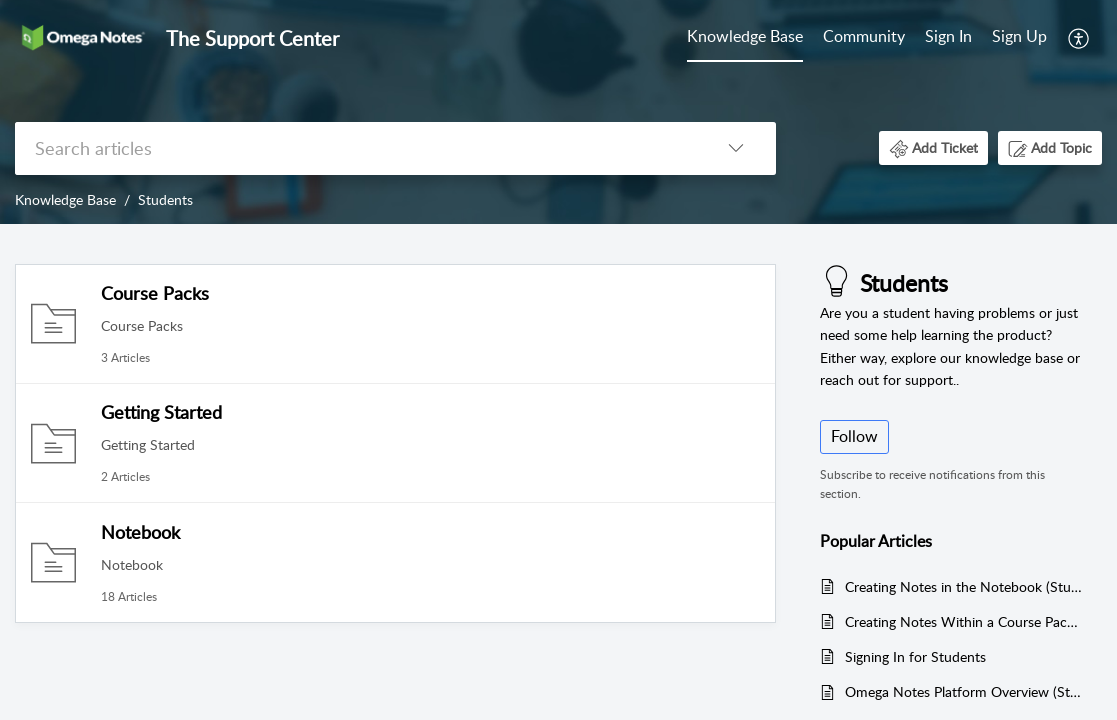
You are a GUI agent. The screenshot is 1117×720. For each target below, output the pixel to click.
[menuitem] (745, 38)
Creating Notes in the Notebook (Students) (963, 586)
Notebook (140, 532)
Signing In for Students (915, 656)
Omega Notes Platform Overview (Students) (963, 691)
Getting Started (161, 412)
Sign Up (1019, 36)
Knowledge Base (745, 36)
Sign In (948, 36)
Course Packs (155, 293)
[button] (1079, 38)
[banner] (558, 112)
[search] (355, 148)
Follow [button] (854, 436)
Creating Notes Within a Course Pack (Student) (963, 621)
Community (864, 36)
